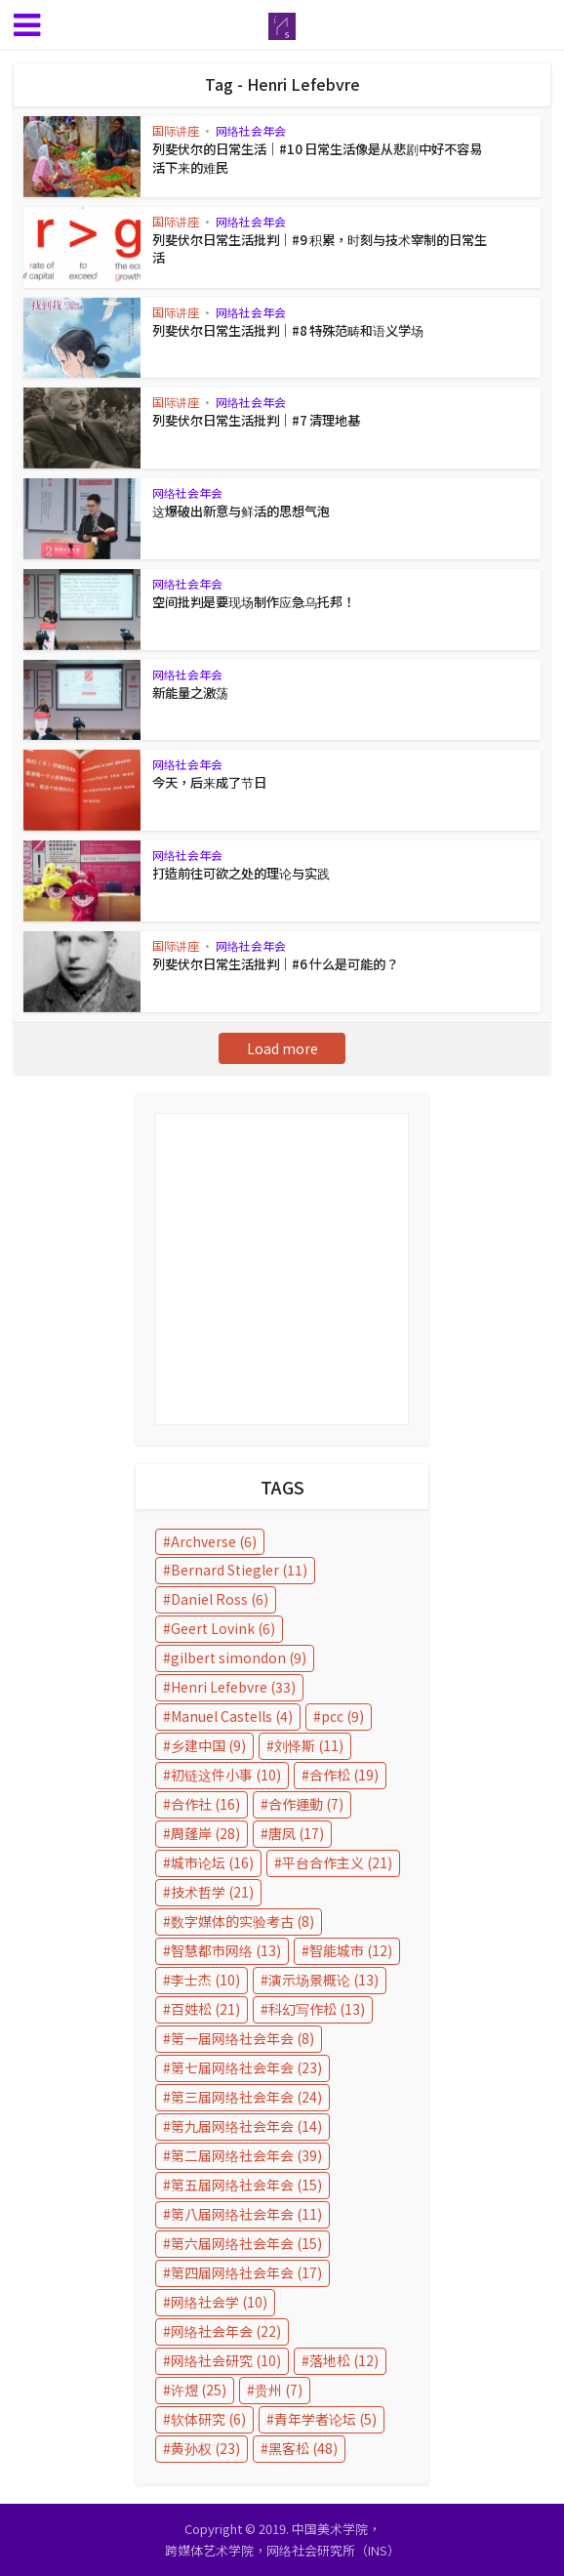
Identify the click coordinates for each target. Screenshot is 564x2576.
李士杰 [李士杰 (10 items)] (205, 1979)
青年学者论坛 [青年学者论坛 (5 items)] (325, 2419)
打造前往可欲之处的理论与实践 (241, 873)
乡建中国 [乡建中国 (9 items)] (208, 1745)
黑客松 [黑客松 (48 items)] (303, 2448)
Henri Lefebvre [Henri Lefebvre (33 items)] (233, 1687)
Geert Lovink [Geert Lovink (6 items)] (223, 1628)
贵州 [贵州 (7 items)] (278, 2389)
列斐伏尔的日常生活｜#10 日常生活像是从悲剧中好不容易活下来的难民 (322, 158)
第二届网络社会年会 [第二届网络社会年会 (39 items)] (246, 2155)
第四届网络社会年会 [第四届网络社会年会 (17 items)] (246, 2272)
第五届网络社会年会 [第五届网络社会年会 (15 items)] (246, 2184)
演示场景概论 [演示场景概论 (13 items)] (323, 1979)
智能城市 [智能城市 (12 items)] (350, 1950)
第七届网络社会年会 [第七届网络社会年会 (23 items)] (246, 2067)
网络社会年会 (251, 130)
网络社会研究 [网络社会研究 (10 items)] (226, 2360)
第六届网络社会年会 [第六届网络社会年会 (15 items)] (246, 2243)
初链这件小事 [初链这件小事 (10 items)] (226, 1774)
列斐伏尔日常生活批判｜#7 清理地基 (255, 420)
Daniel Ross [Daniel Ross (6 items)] (219, 1599)
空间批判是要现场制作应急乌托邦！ (253, 602)
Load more (282, 1048)
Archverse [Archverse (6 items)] (214, 1541)
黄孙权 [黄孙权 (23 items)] (205, 2448)
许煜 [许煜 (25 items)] (198, 2389)
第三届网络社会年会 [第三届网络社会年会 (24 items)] (246, 2096)
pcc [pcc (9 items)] (342, 1716)
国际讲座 (175, 130)
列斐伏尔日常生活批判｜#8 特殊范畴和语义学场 (287, 330)
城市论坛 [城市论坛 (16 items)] (212, 1862)
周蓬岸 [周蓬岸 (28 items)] (205, 1833)
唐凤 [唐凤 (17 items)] (296, 1833)
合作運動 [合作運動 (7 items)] (305, 1804)
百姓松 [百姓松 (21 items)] (205, 2009)
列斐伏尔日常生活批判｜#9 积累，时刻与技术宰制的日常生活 (318, 248)
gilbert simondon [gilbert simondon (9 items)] (238, 1657)
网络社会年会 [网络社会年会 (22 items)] (226, 2331)
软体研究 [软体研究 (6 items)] (208, 2419)
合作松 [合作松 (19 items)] (344, 1774)
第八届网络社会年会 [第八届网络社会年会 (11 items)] (246, 2214)
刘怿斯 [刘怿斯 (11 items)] (308, 1745)
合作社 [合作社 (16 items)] (205, 1804)
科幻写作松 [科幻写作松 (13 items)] (316, 2009)
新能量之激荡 (190, 692)
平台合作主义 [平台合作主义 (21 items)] (337, 1862)
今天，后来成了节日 (209, 782)
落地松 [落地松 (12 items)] (344, 2360)
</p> (282, 1269)
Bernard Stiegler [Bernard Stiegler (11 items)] (239, 1569)
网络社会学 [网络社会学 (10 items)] (219, 2301)
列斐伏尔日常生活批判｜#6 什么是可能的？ (274, 964)
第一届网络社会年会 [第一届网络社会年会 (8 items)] (242, 2038)
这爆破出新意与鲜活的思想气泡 (241, 511)
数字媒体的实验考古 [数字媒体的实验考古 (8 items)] (242, 1921)
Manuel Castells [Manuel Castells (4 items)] (232, 1716)
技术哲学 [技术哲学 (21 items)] (212, 1891)
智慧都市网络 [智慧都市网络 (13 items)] (226, 1950)
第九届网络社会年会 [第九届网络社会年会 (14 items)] (246, 2126)
